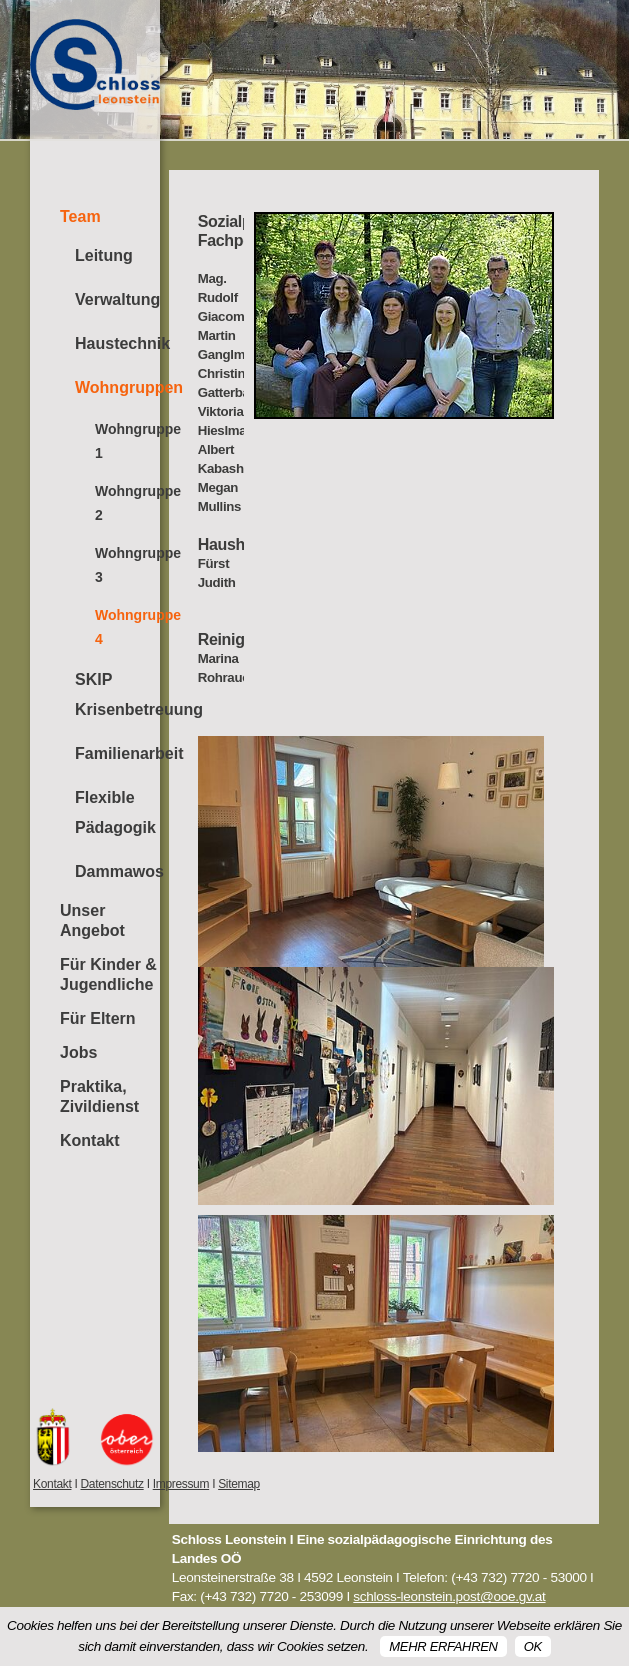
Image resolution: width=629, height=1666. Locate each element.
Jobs (78, 1052)
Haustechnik (117, 343)
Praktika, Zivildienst (99, 1096)
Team (80, 216)
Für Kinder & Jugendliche (108, 974)
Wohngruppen (117, 387)
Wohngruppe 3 (127, 565)
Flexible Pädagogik (115, 812)
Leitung (104, 255)
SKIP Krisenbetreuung (117, 694)
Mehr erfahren (443, 1646)
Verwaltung (117, 299)
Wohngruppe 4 (127, 627)
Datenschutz (111, 1484)
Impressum (181, 1484)
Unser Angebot (92, 920)
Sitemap (239, 1484)
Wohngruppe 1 (127, 441)
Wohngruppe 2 (127, 503)
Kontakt (90, 1140)
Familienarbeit (117, 753)
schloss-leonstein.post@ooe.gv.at (449, 1596)
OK (533, 1646)
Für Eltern (98, 1018)
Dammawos (117, 871)
